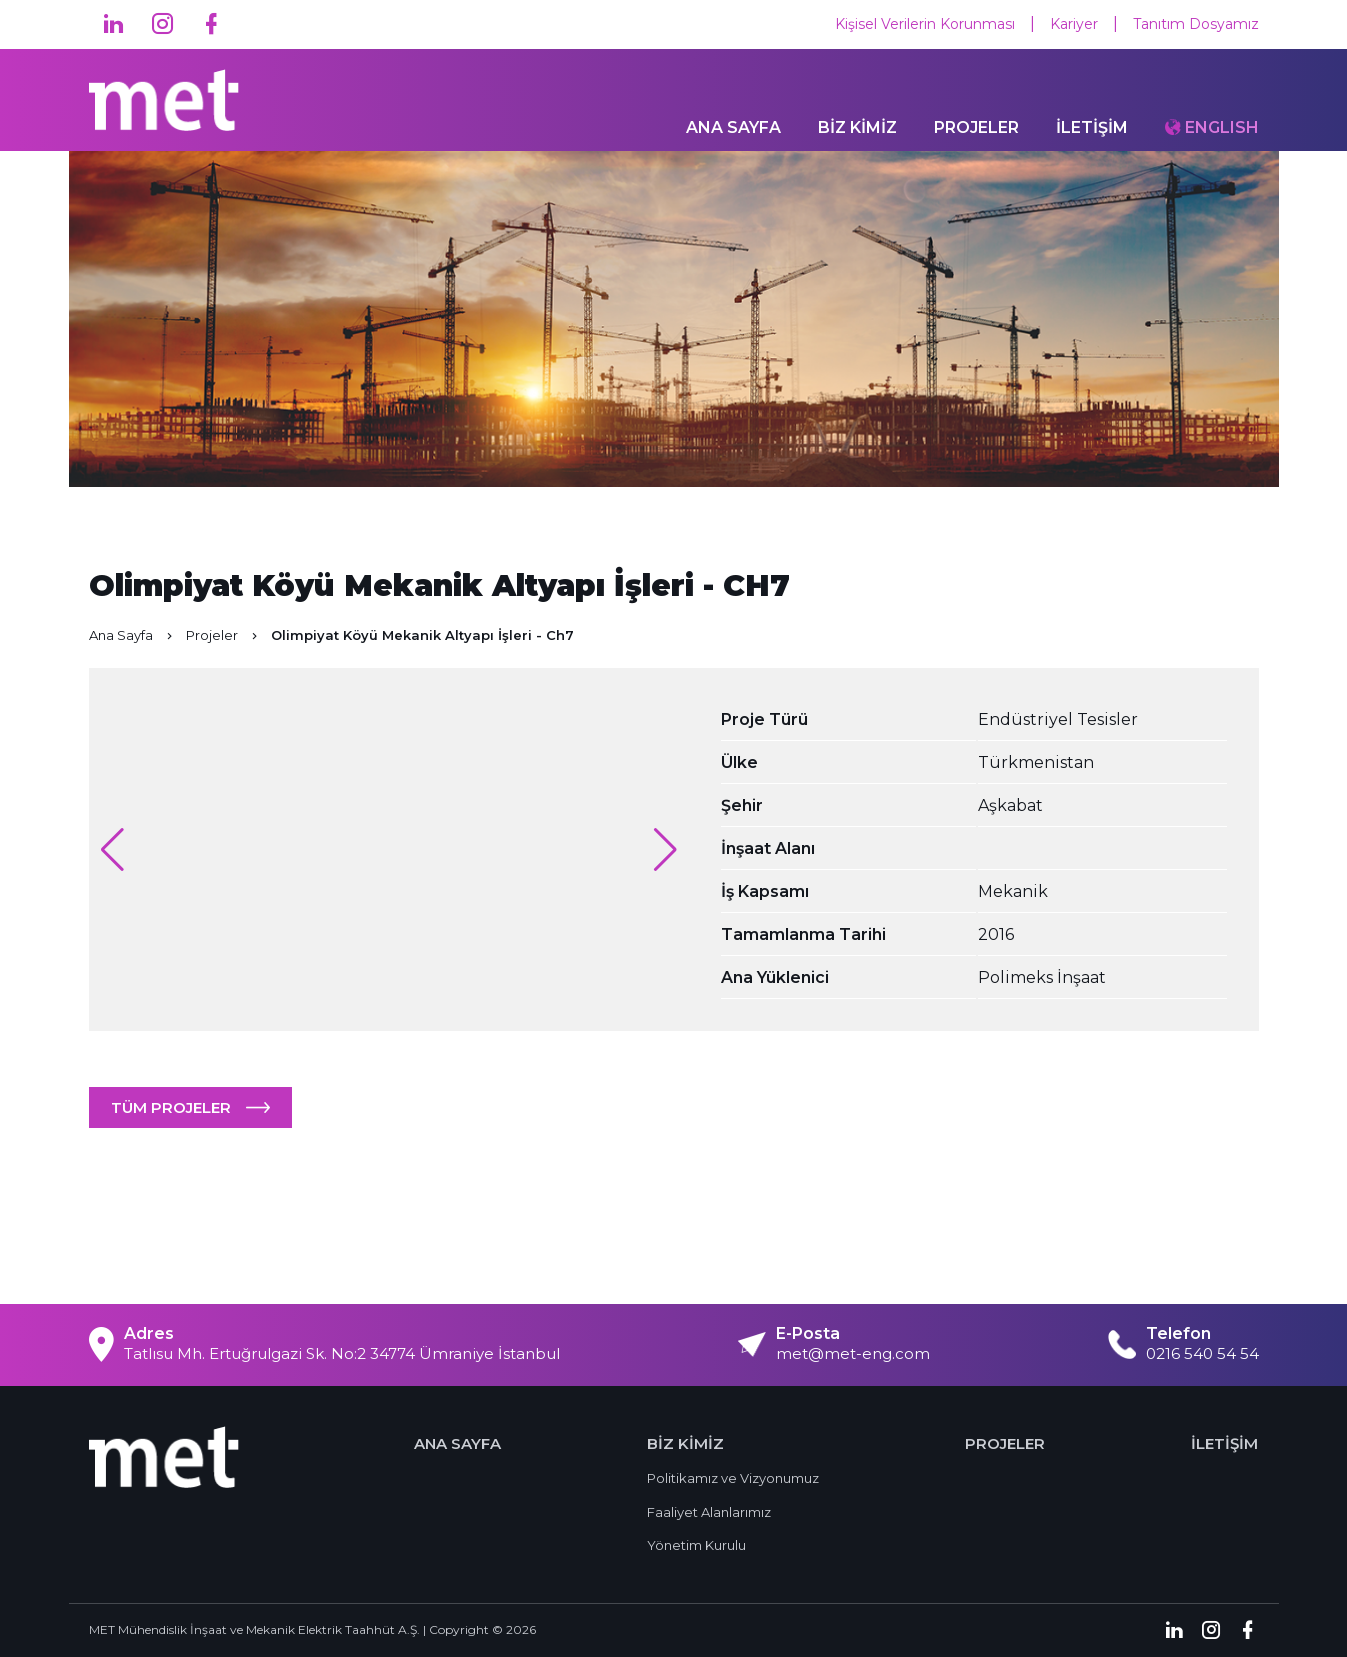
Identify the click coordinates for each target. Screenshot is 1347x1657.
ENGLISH (1222, 129)
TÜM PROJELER (171, 1107)
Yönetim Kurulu (696, 1545)
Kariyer (1074, 24)
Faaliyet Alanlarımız (709, 1512)
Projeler (223, 635)
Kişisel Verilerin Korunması (925, 24)
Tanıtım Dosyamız (1196, 24)
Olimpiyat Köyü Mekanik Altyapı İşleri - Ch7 (422, 635)
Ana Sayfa (132, 635)
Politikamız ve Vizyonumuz (733, 1478)
